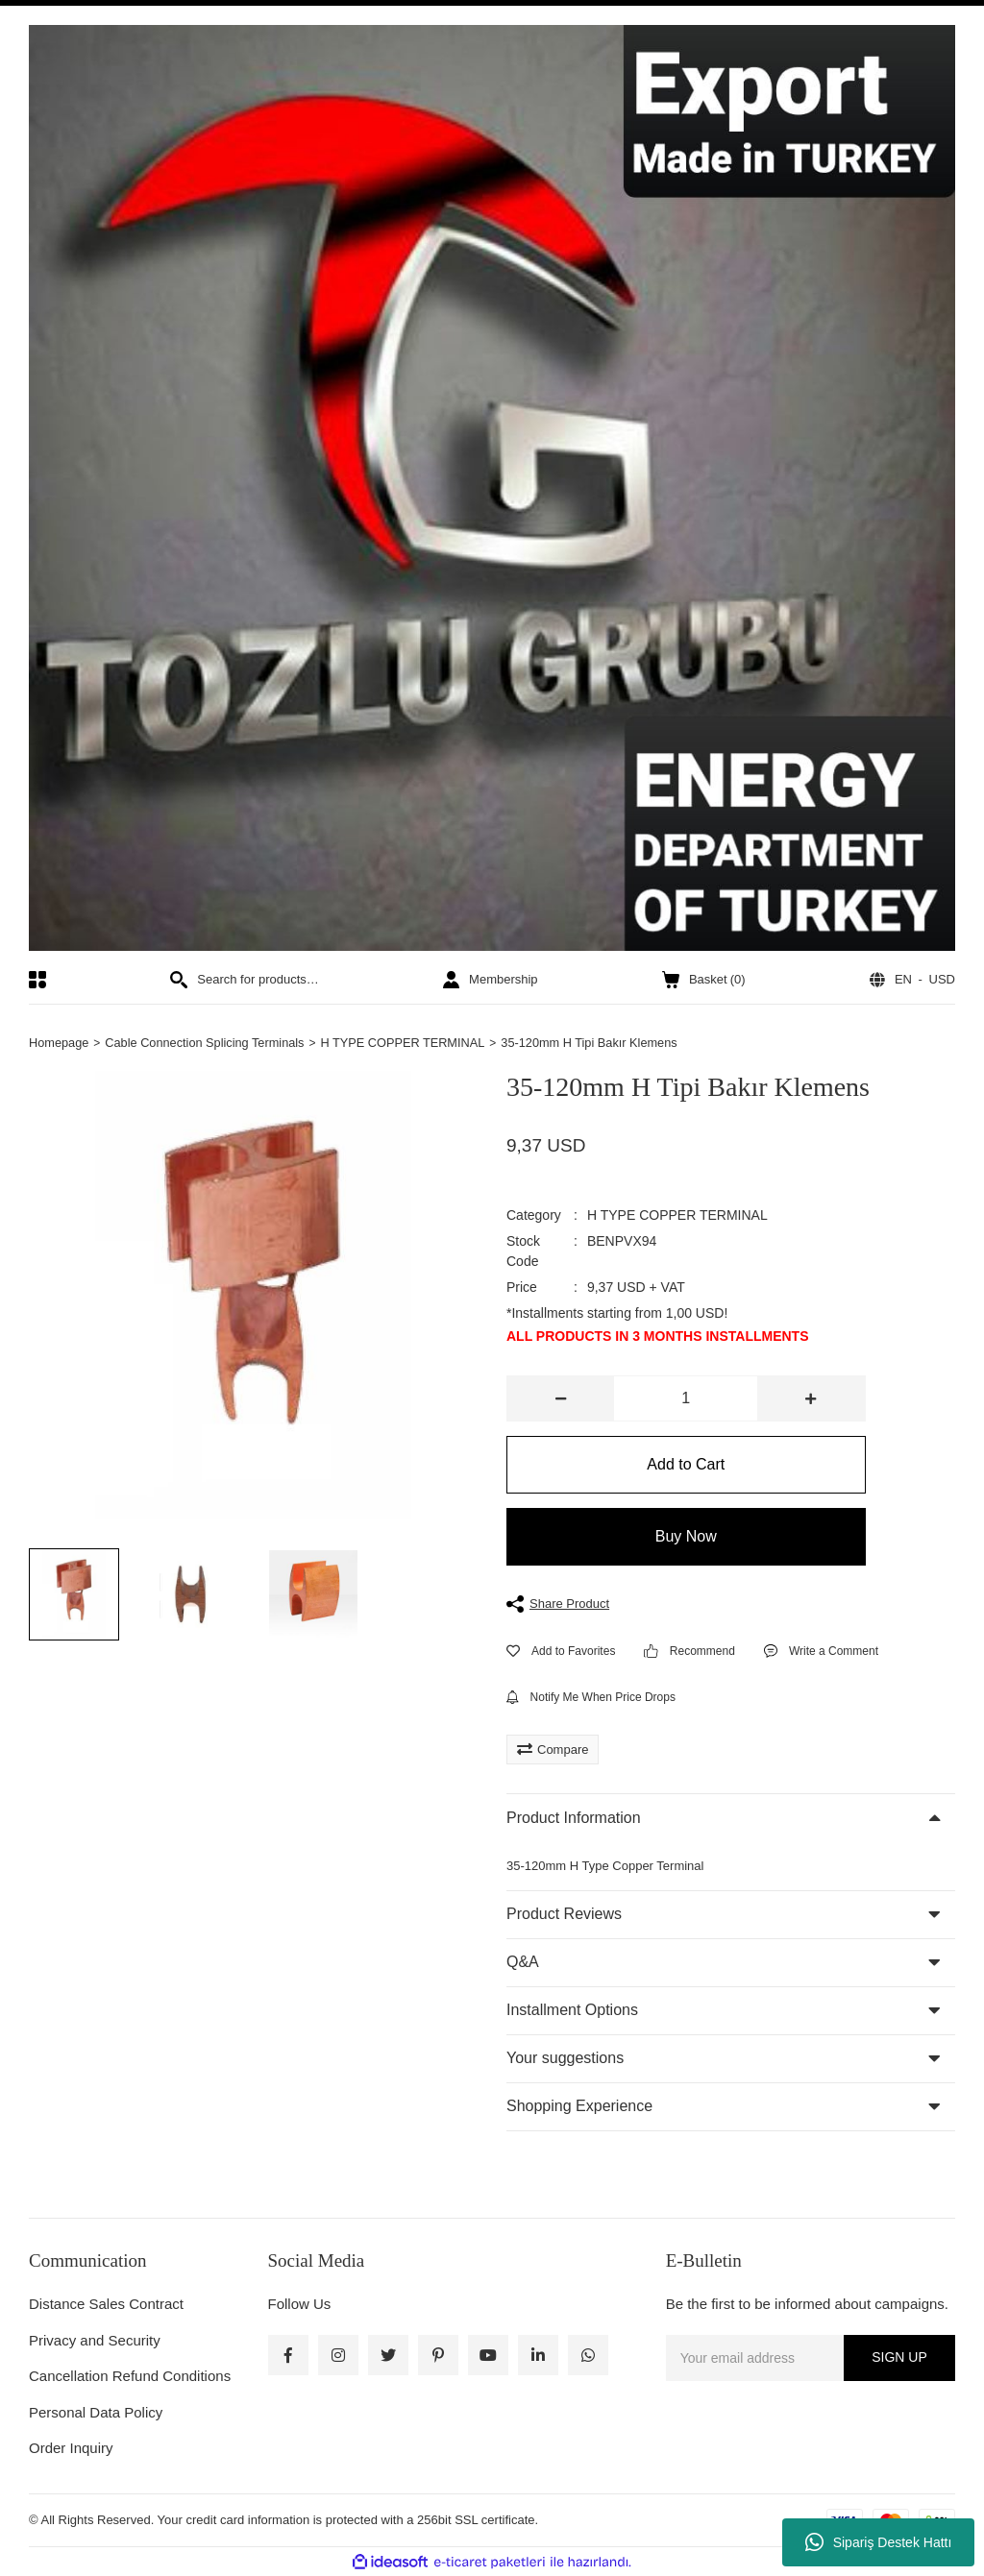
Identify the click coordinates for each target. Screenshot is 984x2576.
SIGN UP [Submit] (899, 2358)
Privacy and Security (94, 2340)
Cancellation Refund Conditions (130, 2377)
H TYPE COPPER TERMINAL (677, 1216)
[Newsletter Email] (810, 2358)
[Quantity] (685, 1399)
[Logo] (492, 488)
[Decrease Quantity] (560, 1399)
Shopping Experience (579, 2107)
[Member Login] (490, 980)
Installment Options (572, 2011)
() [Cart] (704, 979)
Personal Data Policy (95, 2412)
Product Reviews (564, 1915)
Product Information (573, 1818)
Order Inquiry (71, 2449)
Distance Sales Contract (106, 2305)
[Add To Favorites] (560, 1651)
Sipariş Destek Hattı (878, 2542)
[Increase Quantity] (810, 1399)
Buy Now (686, 1537)
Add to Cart (686, 1465)
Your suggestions (565, 2059)
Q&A (522, 1963)
